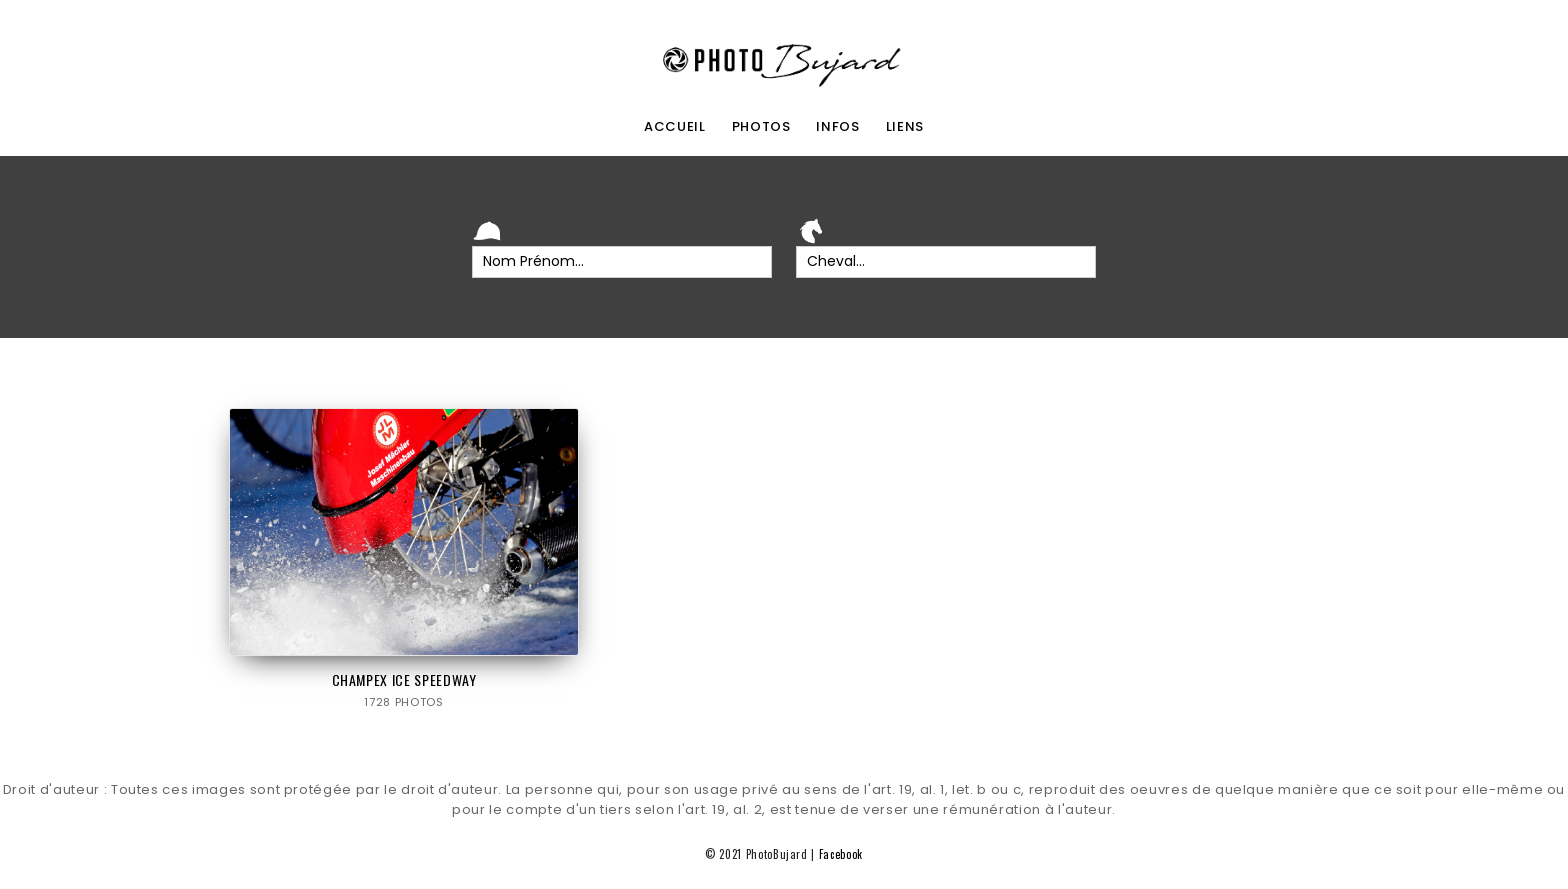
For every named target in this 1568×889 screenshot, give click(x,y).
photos (761, 127)
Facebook (841, 854)
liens (905, 127)
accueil (675, 127)
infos (837, 127)
